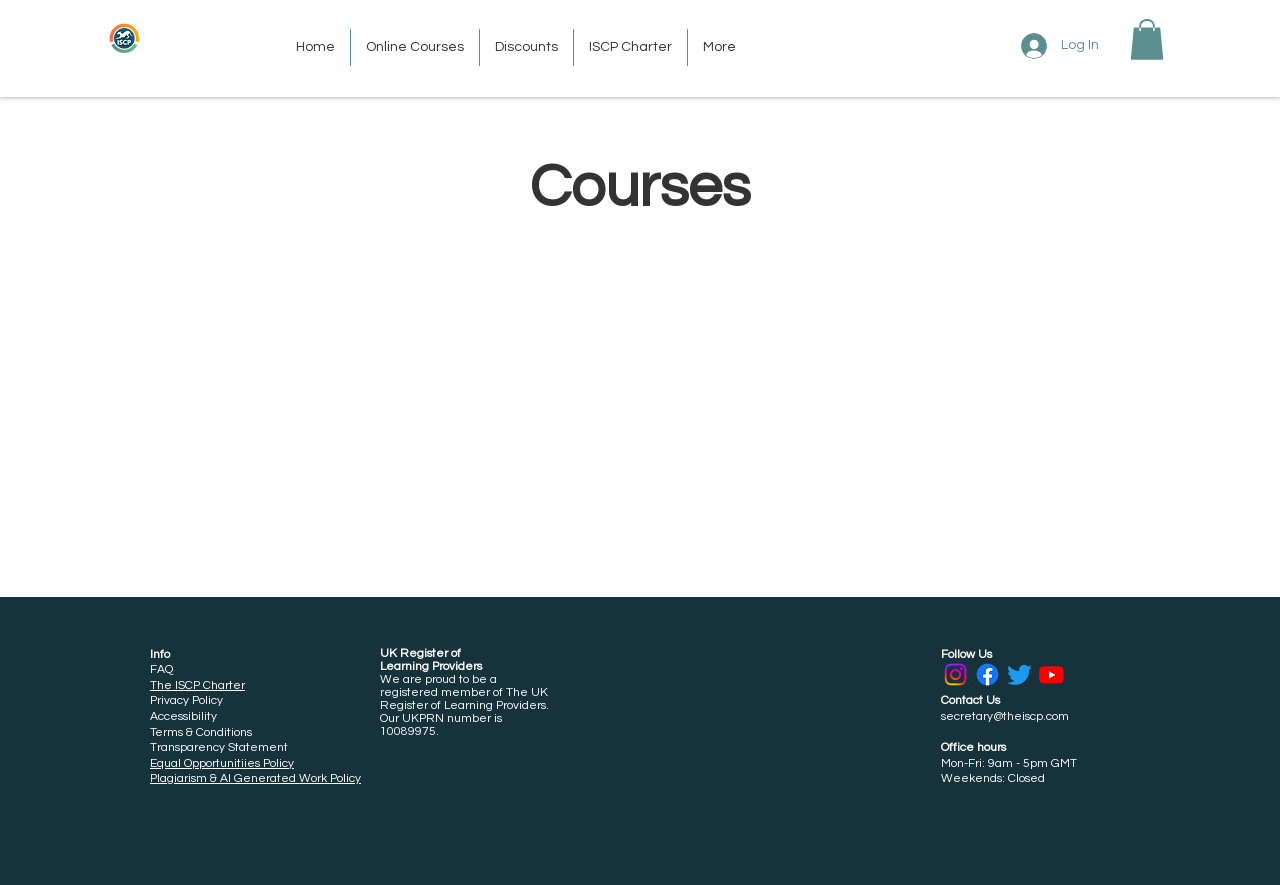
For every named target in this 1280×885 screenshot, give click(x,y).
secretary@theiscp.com (1005, 716)
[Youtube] (1051, 674)
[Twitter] (1019, 674)
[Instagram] (955, 674)
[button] (1147, 39)
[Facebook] (987, 674)
